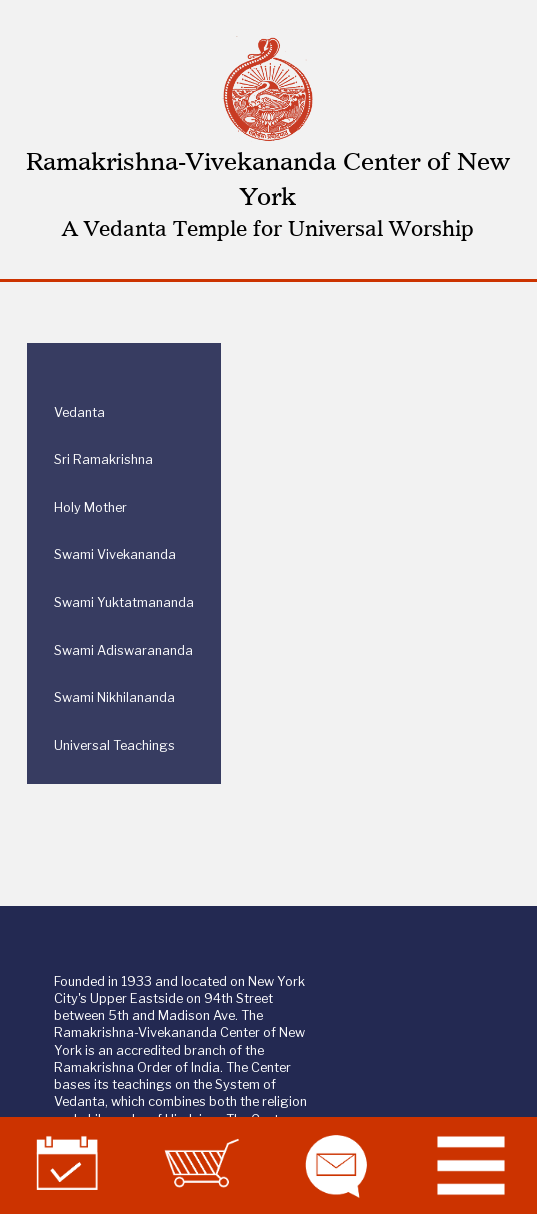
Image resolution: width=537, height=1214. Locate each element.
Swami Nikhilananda (114, 697)
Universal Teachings (114, 745)
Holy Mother (90, 507)
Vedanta (79, 412)
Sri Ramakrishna (103, 459)
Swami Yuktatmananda (124, 602)
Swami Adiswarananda (123, 650)
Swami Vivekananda (115, 554)
